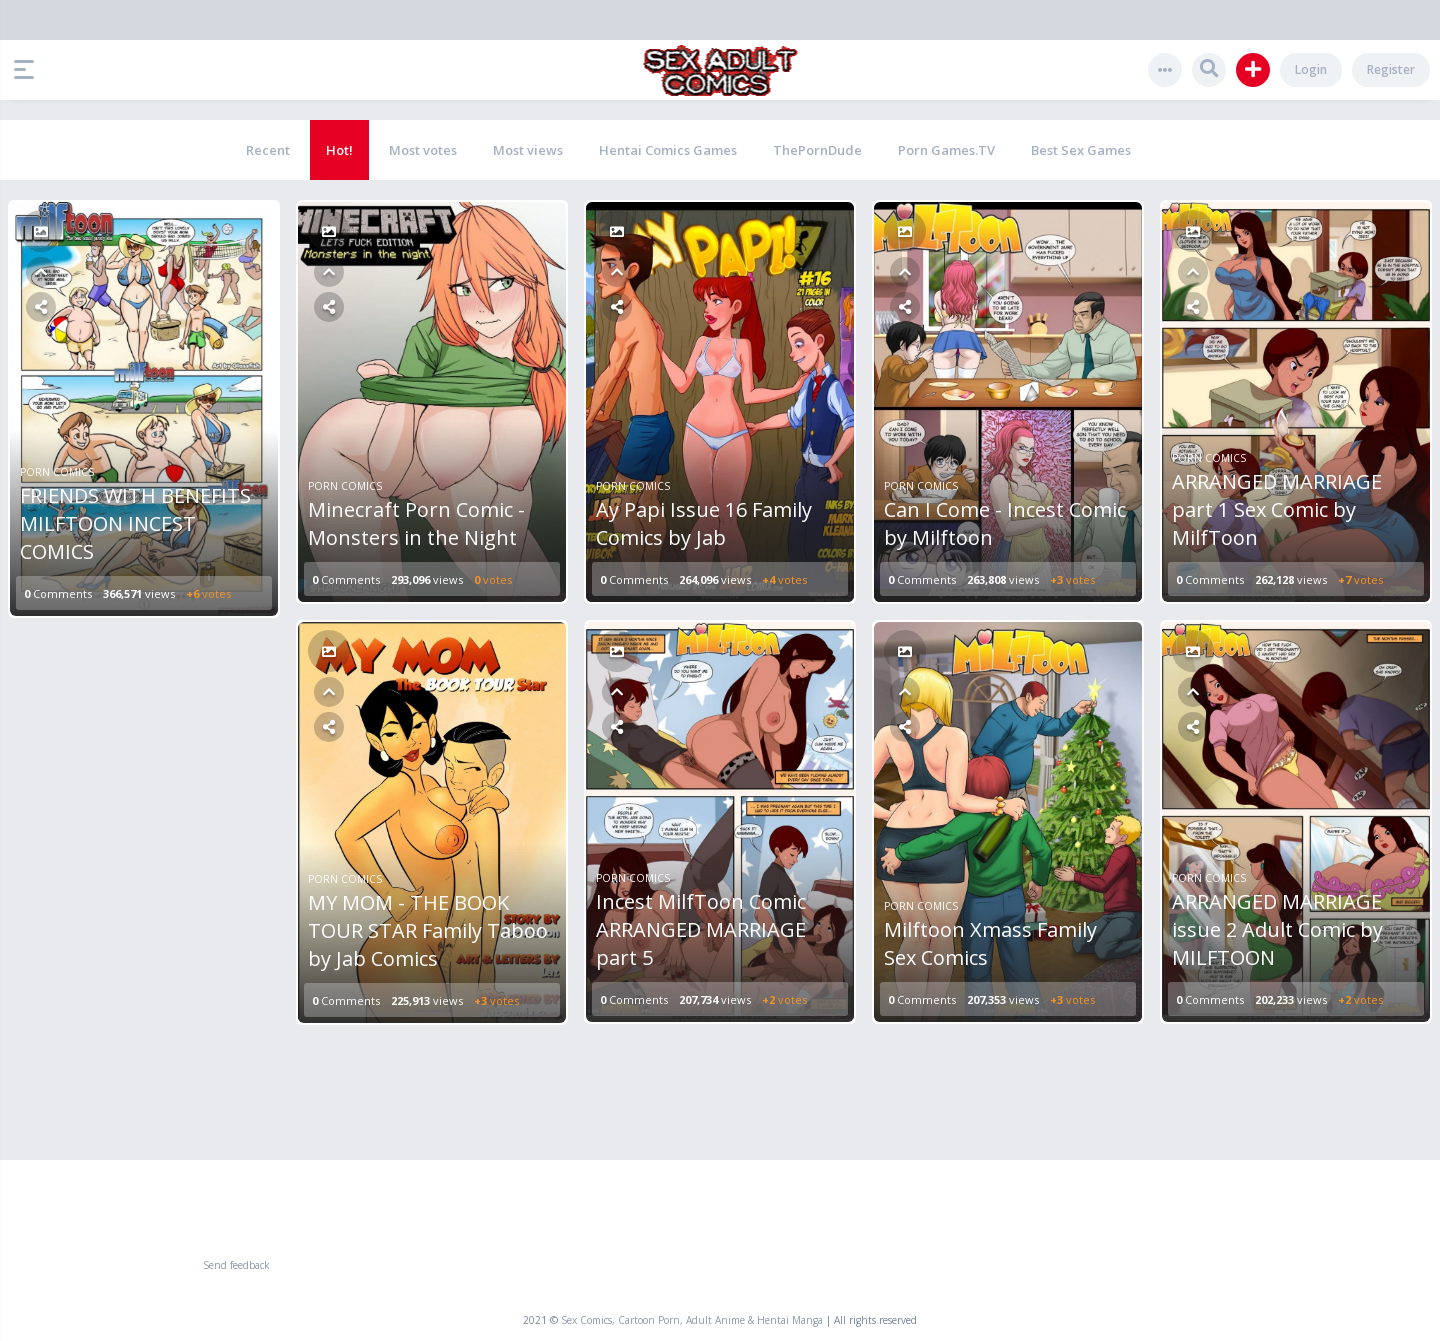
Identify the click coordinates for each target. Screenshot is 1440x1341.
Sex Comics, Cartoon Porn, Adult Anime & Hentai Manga (692, 1320)
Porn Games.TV (946, 150)
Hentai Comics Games (668, 150)
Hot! (339, 150)
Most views (528, 150)
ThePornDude (817, 150)
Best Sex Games (1081, 150)
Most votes (423, 150)
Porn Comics (57, 472)
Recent (268, 150)
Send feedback (236, 1265)
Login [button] (1311, 69)
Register (1391, 69)
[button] (29, 70)
